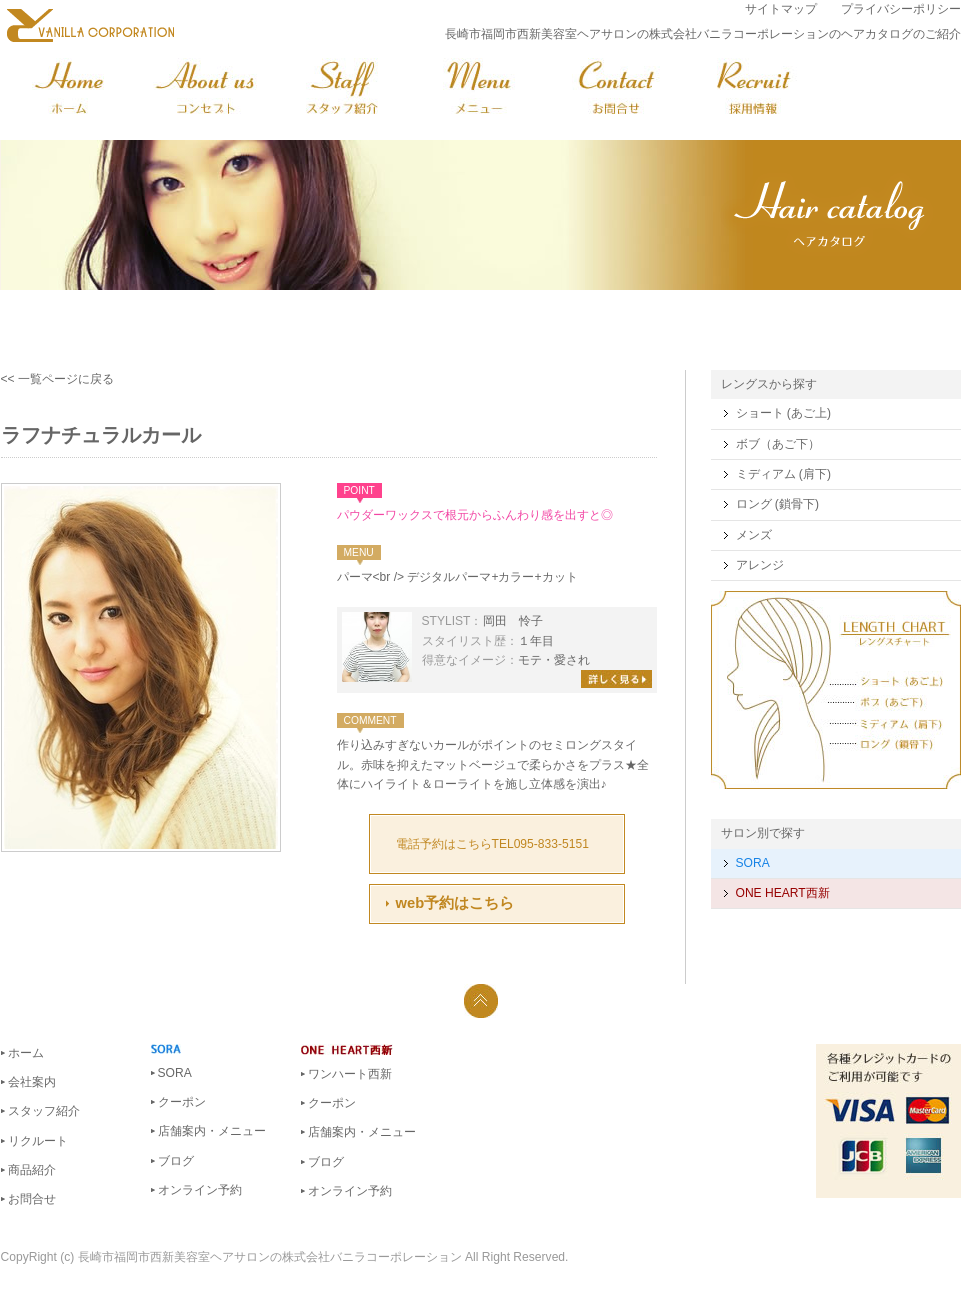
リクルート (38, 1141)
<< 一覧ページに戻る (57, 379)
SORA (753, 863)
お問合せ (32, 1199)
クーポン (182, 1102)
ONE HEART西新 (783, 893)
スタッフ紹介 (44, 1111)
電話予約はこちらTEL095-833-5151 (492, 844)
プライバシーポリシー (901, 9)
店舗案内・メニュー (212, 1131)
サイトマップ (781, 9)
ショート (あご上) (783, 413)
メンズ (754, 535)
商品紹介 (32, 1170)
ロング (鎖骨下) (777, 504)
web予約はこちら (455, 903)
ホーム (26, 1053)
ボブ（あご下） (778, 444)
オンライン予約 (200, 1190)
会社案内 (32, 1082)
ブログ (176, 1161)
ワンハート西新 (350, 1074)
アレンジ (760, 565)
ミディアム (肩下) (783, 474)
